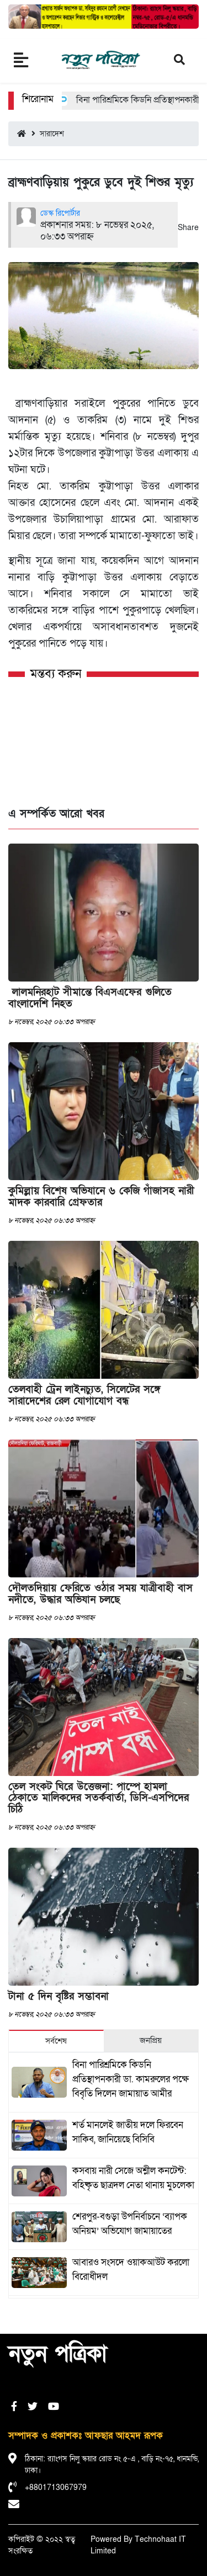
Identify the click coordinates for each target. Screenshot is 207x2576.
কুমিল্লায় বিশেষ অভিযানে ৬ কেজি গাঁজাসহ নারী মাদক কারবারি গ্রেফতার (101, 1196)
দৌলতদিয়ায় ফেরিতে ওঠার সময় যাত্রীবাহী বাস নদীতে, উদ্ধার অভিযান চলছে (100, 1594)
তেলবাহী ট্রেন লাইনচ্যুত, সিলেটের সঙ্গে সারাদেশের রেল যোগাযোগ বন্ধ (84, 1395)
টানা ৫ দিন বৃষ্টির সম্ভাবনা (58, 1996)
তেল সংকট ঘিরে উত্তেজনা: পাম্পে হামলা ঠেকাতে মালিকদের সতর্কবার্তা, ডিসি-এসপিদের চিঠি (98, 1798)
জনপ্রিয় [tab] (151, 2040)
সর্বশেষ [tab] (56, 2040)
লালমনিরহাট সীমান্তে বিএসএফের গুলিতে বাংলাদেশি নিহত (90, 998)
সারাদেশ (47, 134)
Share (188, 227)
